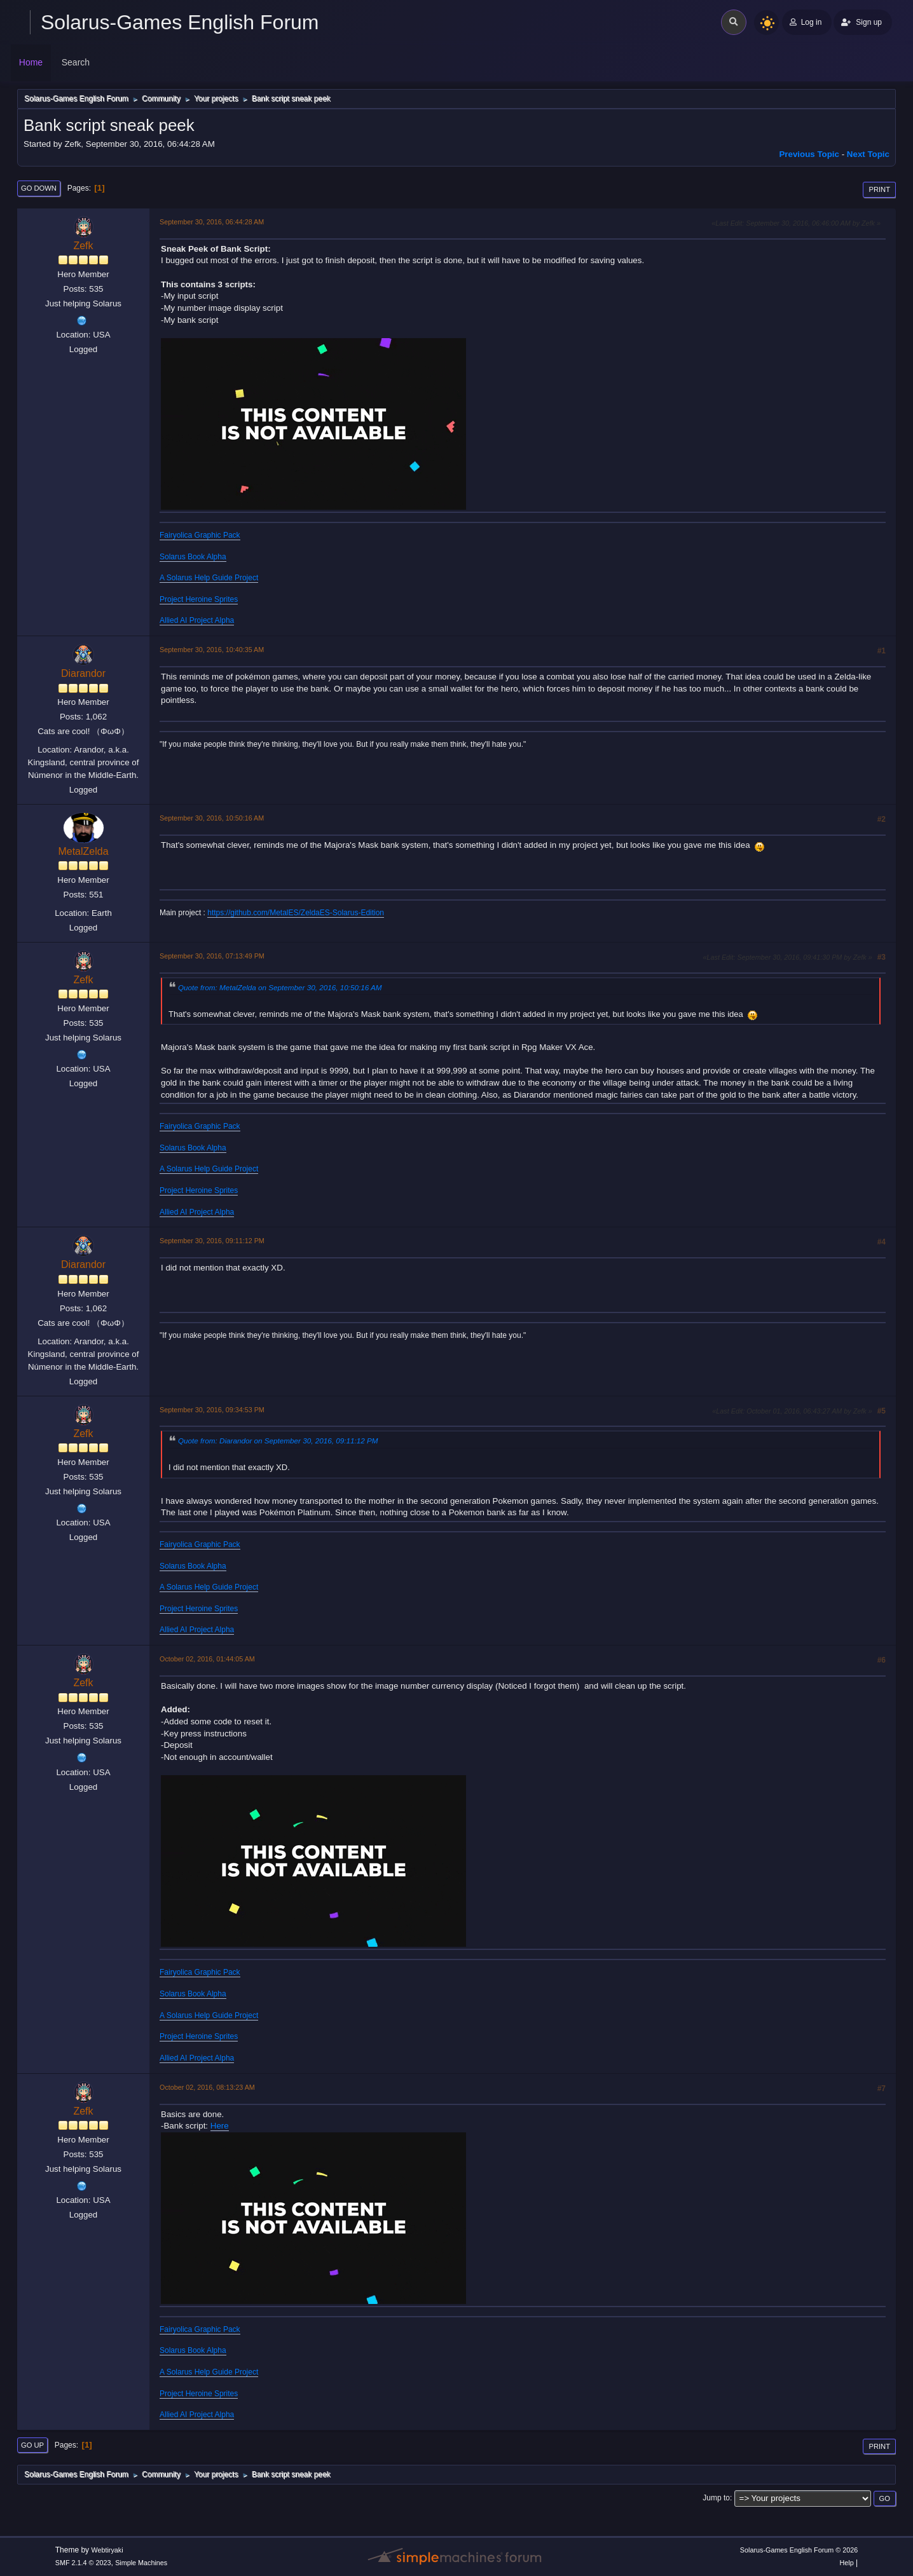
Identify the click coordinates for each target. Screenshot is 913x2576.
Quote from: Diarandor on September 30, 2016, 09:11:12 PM (278, 1440)
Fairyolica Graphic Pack (200, 535)
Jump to (716, 2497)
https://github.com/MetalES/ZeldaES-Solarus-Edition (295, 912)
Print (879, 189)
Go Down (39, 188)
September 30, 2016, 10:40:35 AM (212, 649)
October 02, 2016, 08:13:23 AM (207, 2087)
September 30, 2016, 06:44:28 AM (212, 222)
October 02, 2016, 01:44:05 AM (207, 1659)
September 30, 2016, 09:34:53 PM (212, 1410)
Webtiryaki (107, 2550)
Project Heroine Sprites (199, 599)
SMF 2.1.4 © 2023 (83, 2562)
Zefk (83, 245)
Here (219, 2125)
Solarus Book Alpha (193, 556)
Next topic (868, 154)
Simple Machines (141, 2562)
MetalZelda (83, 851)
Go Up (32, 2445)
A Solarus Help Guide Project (209, 577)
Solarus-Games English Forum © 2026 (799, 2550)
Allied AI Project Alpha (197, 620)
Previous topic (809, 154)
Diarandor (83, 673)
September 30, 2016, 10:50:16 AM (212, 818)
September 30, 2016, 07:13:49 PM (212, 956)
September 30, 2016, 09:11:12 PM (212, 1240)
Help (847, 2562)
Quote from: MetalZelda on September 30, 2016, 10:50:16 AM (280, 987)
